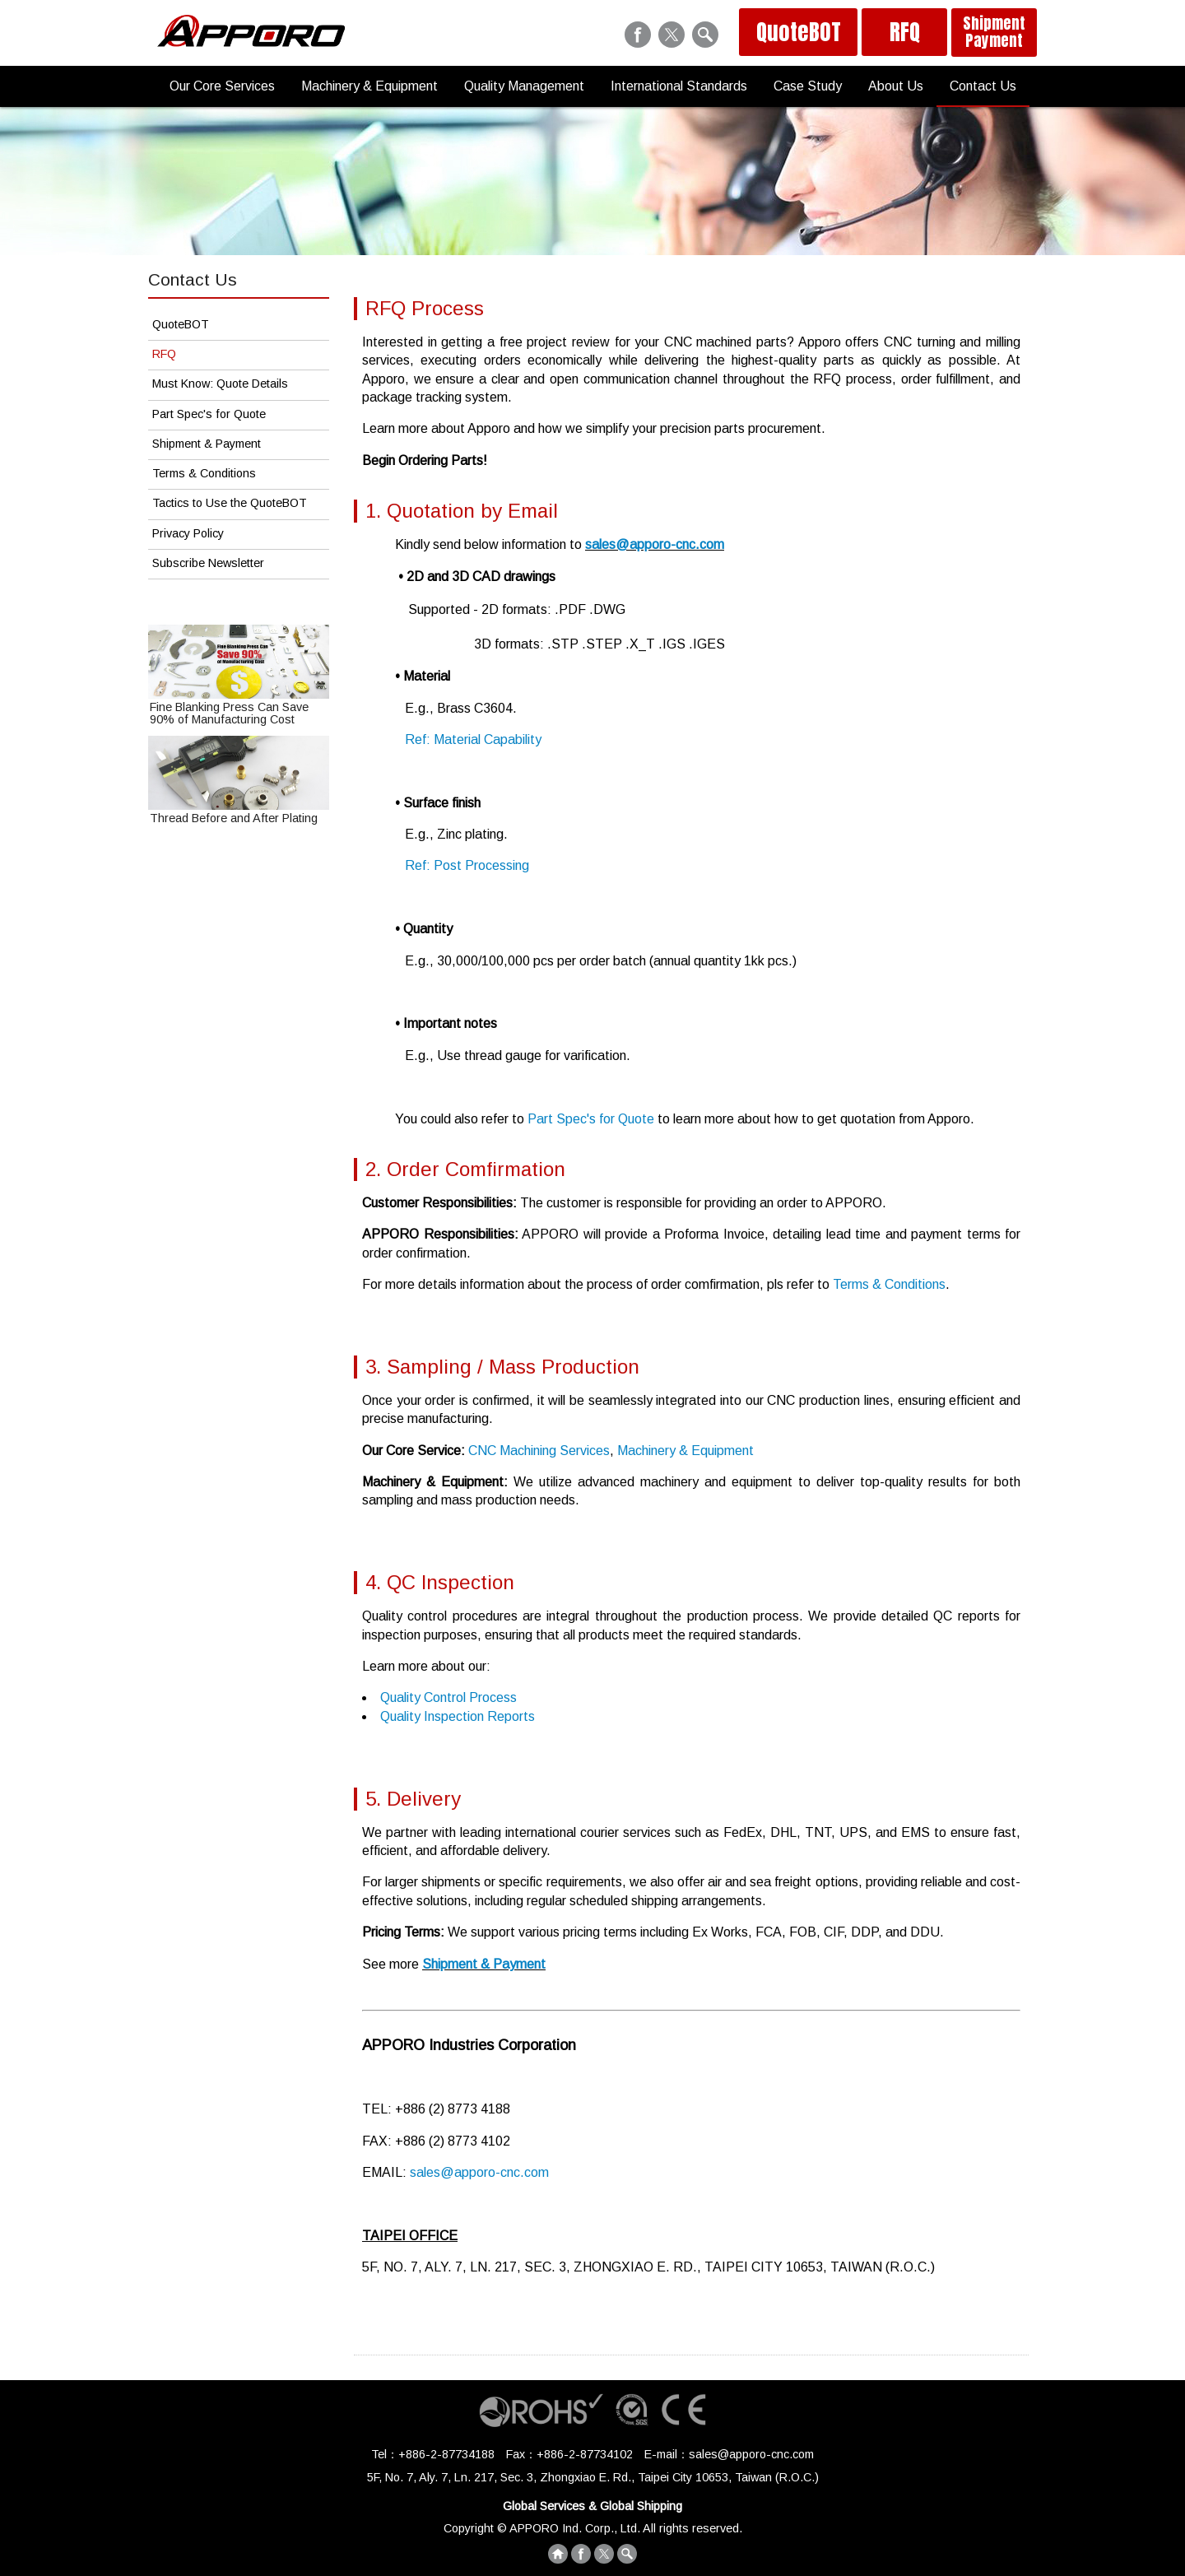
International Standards (679, 86)
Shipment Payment (994, 32)
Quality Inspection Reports (457, 1716)
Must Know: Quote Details (220, 383)
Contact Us (983, 86)
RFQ (905, 32)
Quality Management (524, 86)
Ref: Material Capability (473, 739)
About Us (895, 86)
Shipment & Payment (484, 1964)
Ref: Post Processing (467, 865)
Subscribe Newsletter (208, 563)
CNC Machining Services (539, 1451)
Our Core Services (222, 86)
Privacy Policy (188, 533)
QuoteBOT (798, 32)
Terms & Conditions (889, 1284)
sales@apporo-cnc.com (654, 544)
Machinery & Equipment (369, 86)
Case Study (808, 86)
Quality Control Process (448, 1697)
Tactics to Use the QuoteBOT (229, 502)
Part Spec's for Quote (590, 1119)
